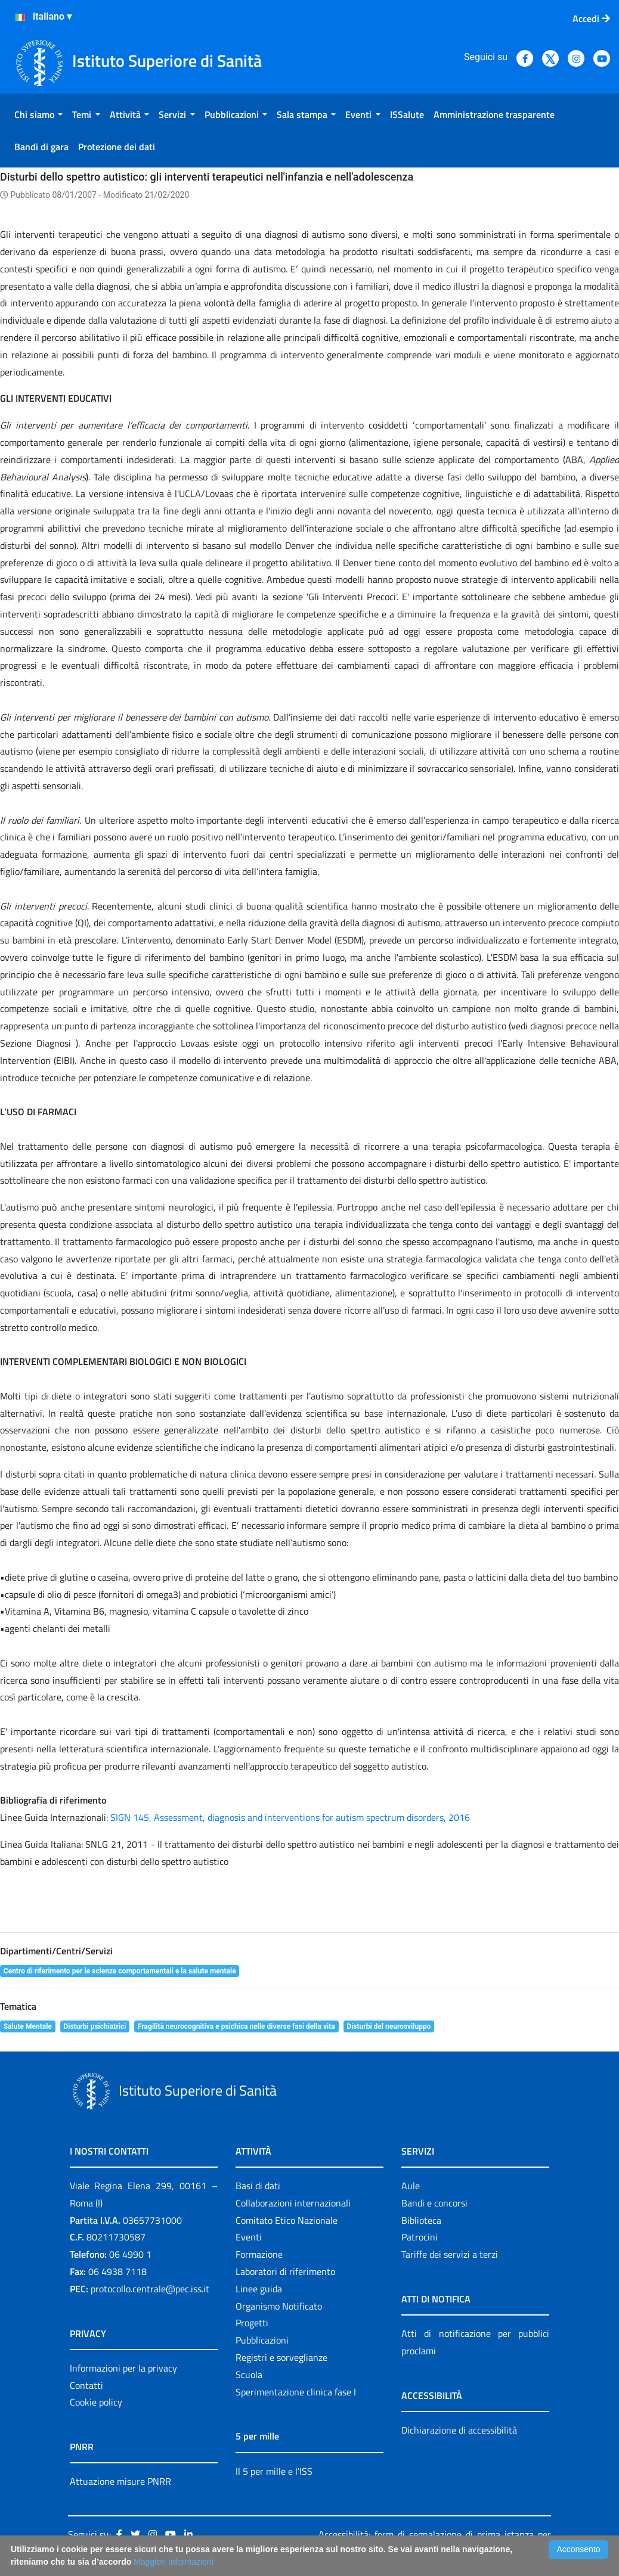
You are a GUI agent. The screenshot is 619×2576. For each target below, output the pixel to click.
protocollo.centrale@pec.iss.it (150, 2289)
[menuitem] (38, 114)
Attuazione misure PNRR (120, 2481)
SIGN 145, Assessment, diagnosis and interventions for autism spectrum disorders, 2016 (290, 1817)
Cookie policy (96, 2402)
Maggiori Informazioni (173, 2561)
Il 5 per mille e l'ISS (274, 2471)
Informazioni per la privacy (123, 2368)
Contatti (86, 2385)
